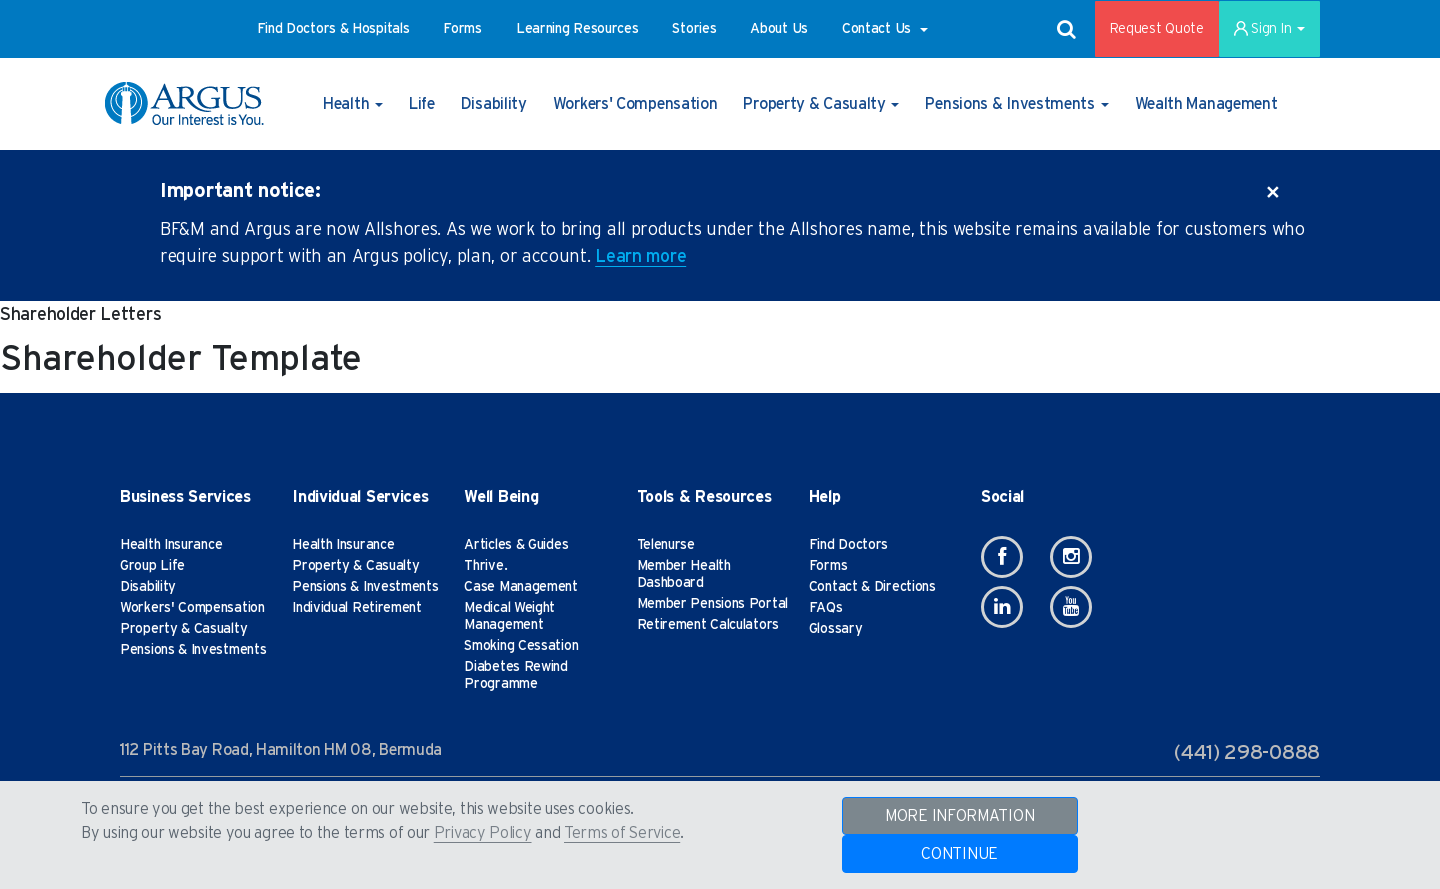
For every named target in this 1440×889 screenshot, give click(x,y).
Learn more (640, 257)
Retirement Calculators (708, 625)
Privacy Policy (483, 833)
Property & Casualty (183, 629)
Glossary (836, 629)
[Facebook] (1002, 557)
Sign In (1269, 29)
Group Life (152, 566)
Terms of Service (622, 833)
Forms (828, 566)
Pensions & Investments (193, 650)
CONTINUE (959, 854)
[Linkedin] (1002, 607)
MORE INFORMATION (959, 816)
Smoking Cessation (521, 646)
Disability (148, 587)
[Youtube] (1071, 607)
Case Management (521, 587)
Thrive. (485, 566)
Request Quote (1157, 29)
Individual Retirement (357, 608)
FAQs (826, 608)
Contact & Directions (872, 587)
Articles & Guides (516, 545)
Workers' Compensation (192, 608)
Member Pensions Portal (712, 604)
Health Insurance (171, 545)
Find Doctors (848, 545)
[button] (333, 29)
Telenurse (666, 545)
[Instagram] (1071, 557)
